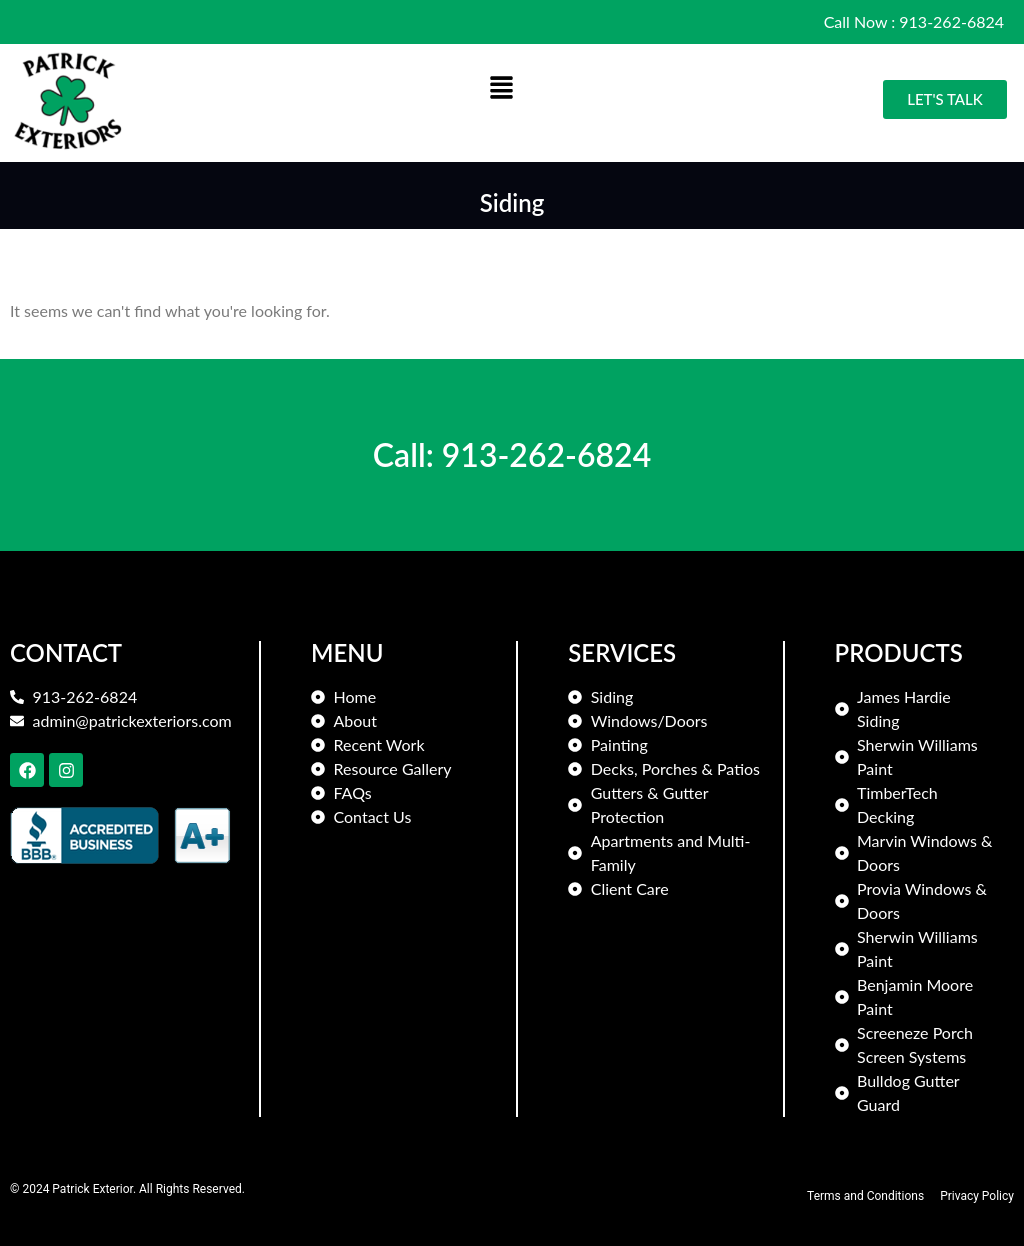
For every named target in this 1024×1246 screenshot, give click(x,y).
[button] (502, 89)
